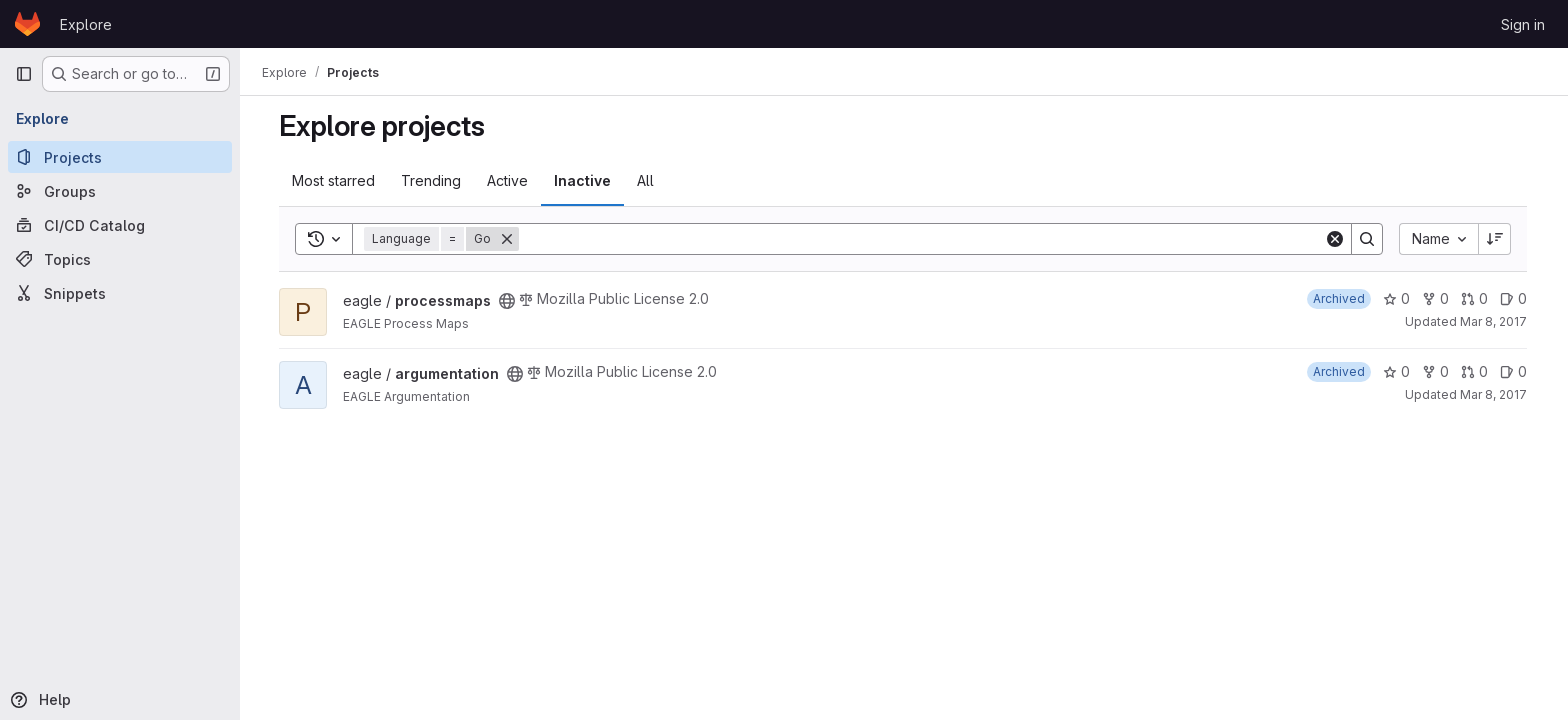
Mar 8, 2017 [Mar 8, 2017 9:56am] (1494, 394)
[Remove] (508, 239)
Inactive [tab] (583, 180)
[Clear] (1336, 239)
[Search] (922, 239)
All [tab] (646, 180)
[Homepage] (27, 24)
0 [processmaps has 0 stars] (1397, 298)
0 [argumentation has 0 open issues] (1514, 371)
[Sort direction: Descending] (1496, 239)
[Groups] (120, 191)
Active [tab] (508, 180)
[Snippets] (120, 293)
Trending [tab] (432, 180)
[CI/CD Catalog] (120, 225)
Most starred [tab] (334, 180)
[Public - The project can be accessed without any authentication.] (508, 301)
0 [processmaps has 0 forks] (1436, 298)
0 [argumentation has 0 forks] (1436, 371)
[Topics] (120, 259)
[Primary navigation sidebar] (24, 74)
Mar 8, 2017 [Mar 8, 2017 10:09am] (1494, 321)
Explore (86, 24)
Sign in (1523, 24)
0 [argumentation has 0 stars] (1397, 371)
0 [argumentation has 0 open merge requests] (1475, 371)
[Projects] (120, 157)
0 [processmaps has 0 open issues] (1514, 298)
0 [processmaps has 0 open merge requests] (1475, 298)
